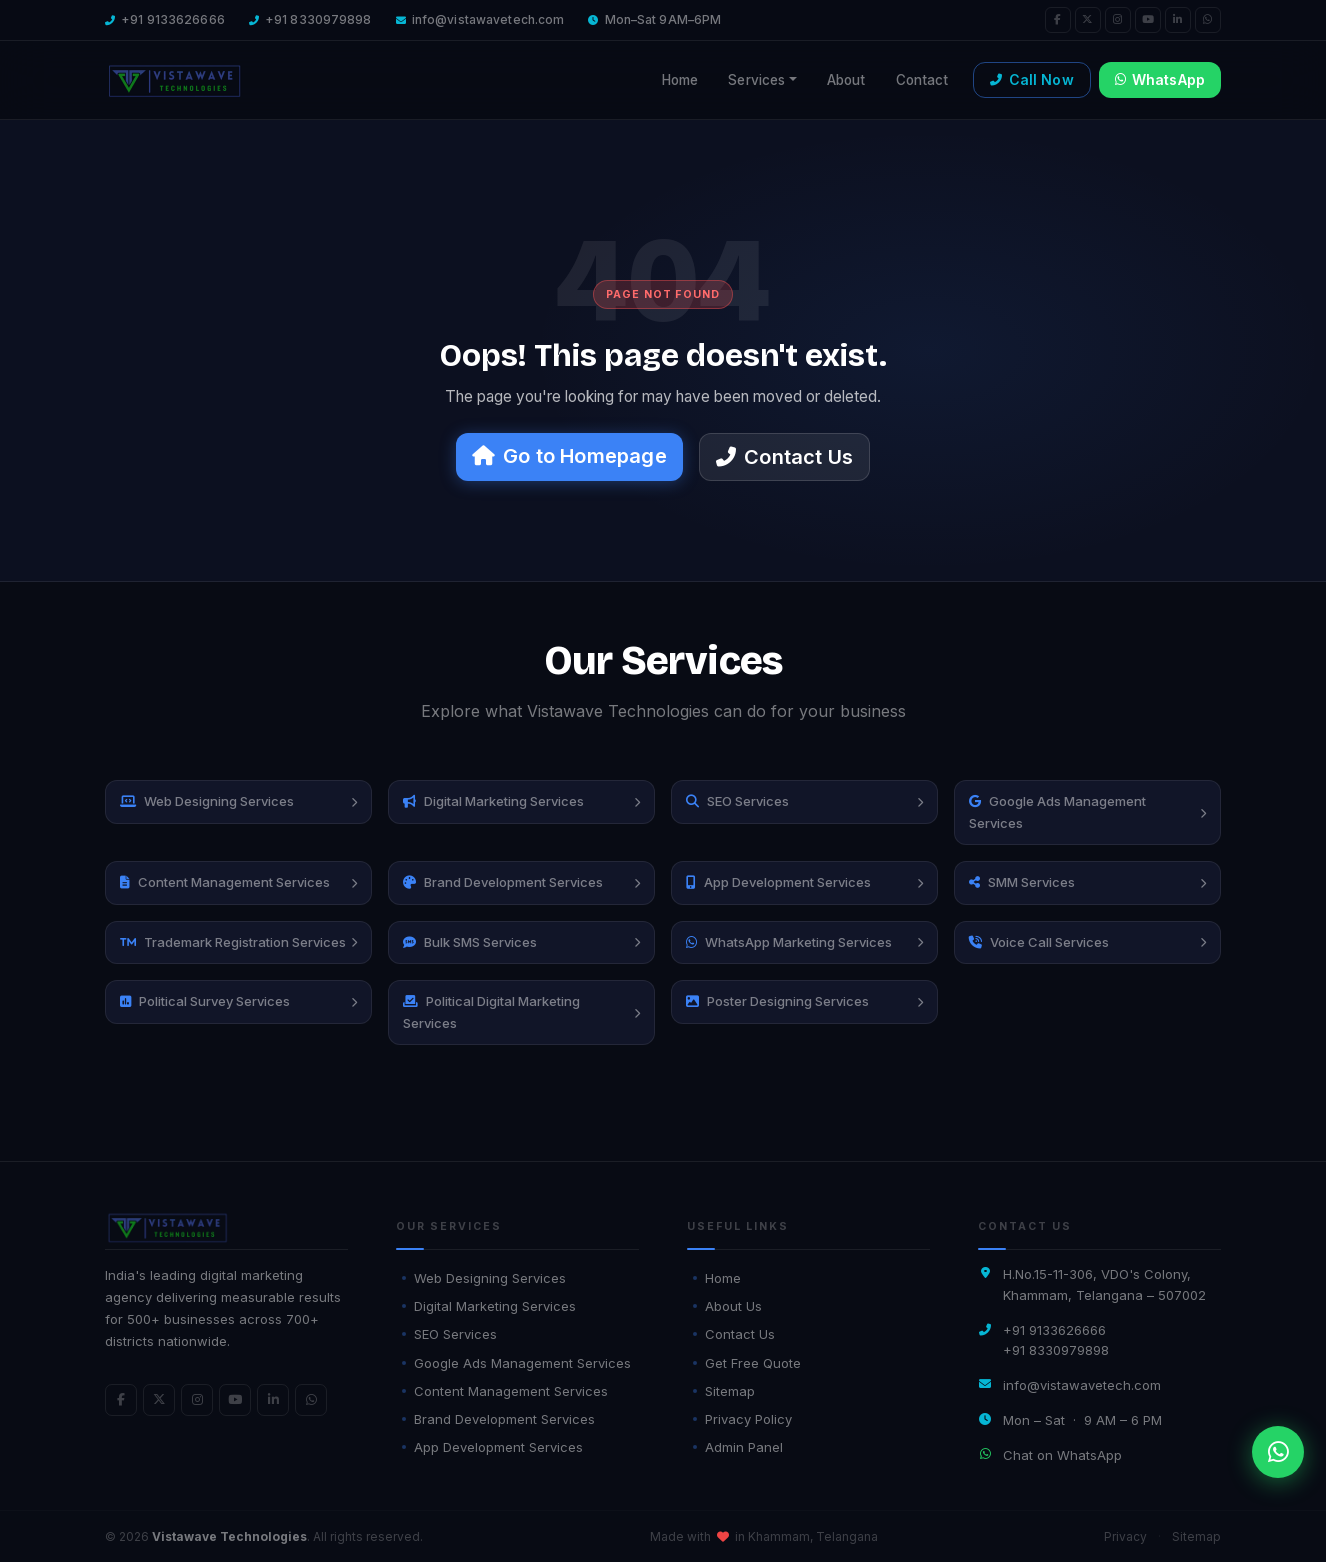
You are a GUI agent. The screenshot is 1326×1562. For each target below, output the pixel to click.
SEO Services (449, 1334)
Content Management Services (505, 1391)
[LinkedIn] (1178, 20)
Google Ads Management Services (516, 1363)
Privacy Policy (742, 1419)
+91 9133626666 (173, 19)
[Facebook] (1058, 20)
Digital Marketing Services (489, 1306)
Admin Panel (738, 1447)
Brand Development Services (498, 1419)
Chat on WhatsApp (1062, 1455)
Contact (922, 80)
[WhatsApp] (1208, 20)
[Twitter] (1088, 20)
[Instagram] (1118, 20)
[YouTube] (1148, 20)
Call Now (1031, 79)
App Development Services (492, 1447)
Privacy (1125, 1536)
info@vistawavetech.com (488, 19)
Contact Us (784, 457)
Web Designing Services (484, 1278)
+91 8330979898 (318, 19)
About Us (727, 1306)
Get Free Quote (747, 1363)
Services (756, 80)
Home (680, 80)
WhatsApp (1160, 79)
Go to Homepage (569, 456)
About (846, 80)
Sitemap (724, 1391)
